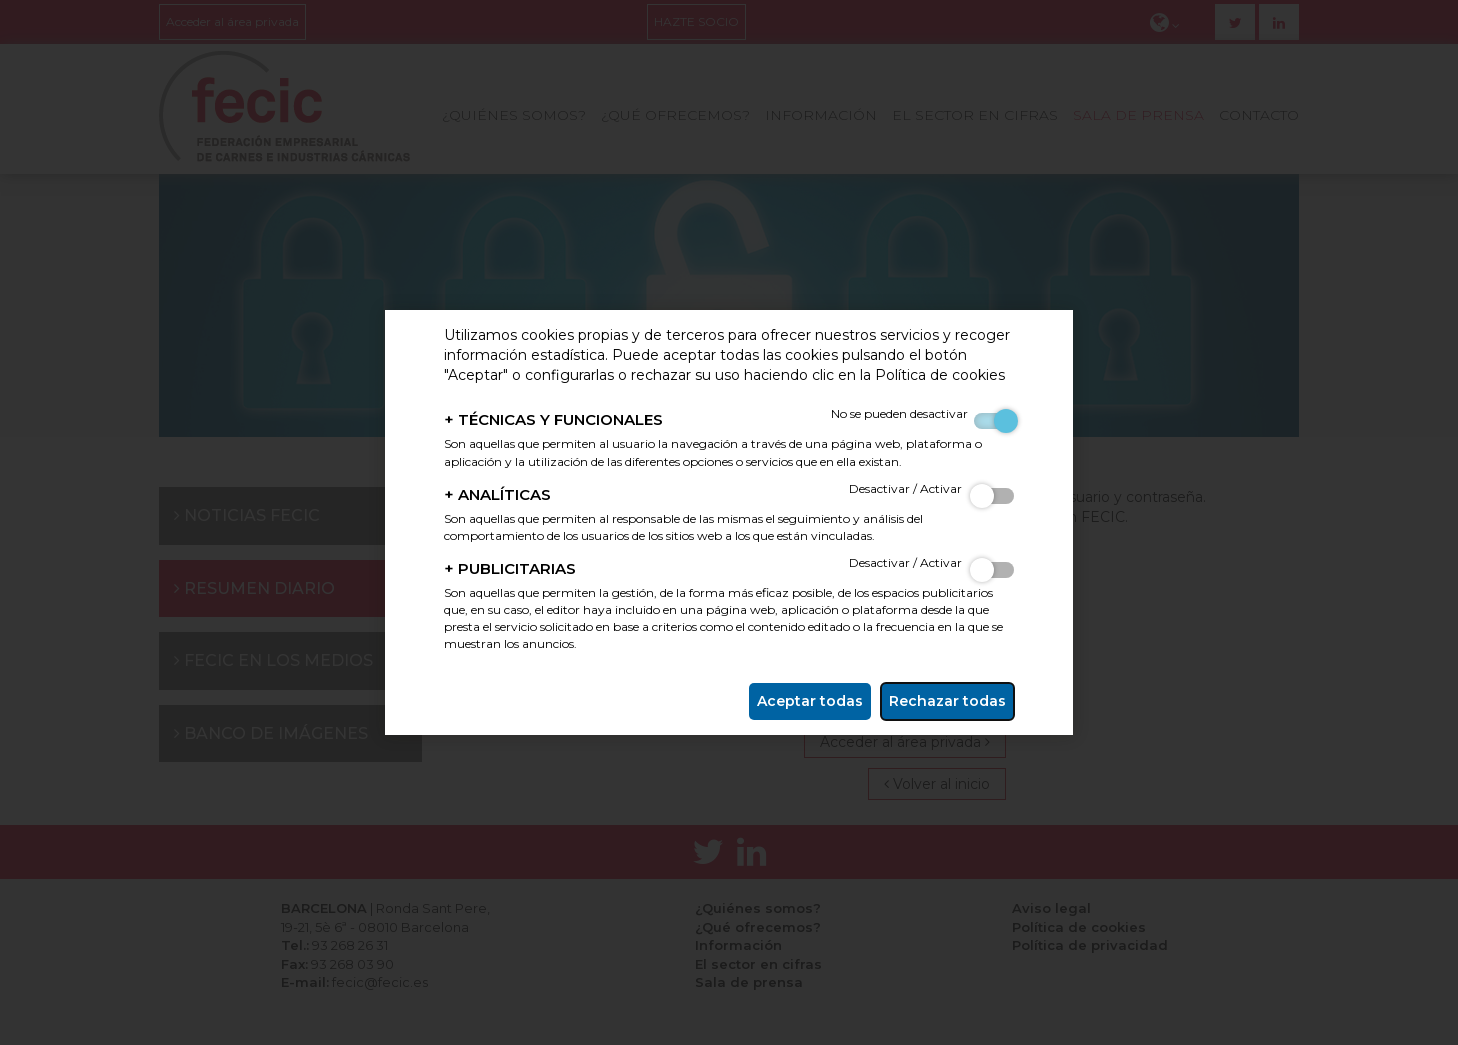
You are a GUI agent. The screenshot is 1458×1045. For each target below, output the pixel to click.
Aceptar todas (810, 701)
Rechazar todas (947, 701)
